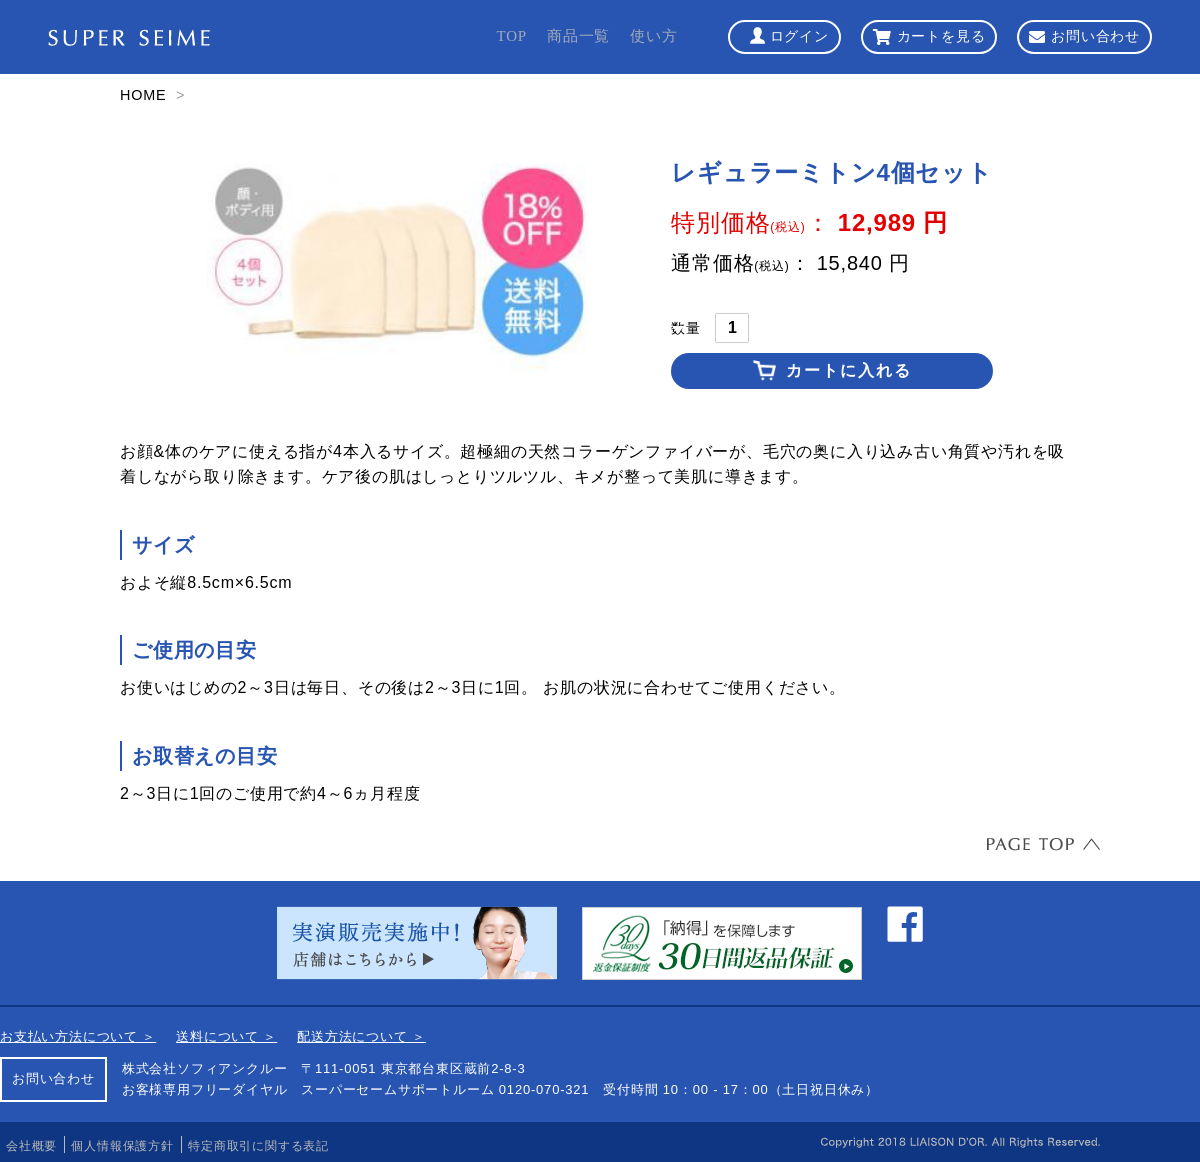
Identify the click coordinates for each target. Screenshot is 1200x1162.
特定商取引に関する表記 (258, 1146)
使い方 (653, 36)
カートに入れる (849, 370)
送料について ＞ (226, 1036)
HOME (143, 95)
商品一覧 (578, 36)
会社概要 (31, 1146)
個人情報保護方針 (122, 1146)
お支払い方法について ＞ (78, 1036)
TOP (511, 36)
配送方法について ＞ (361, 1036)
